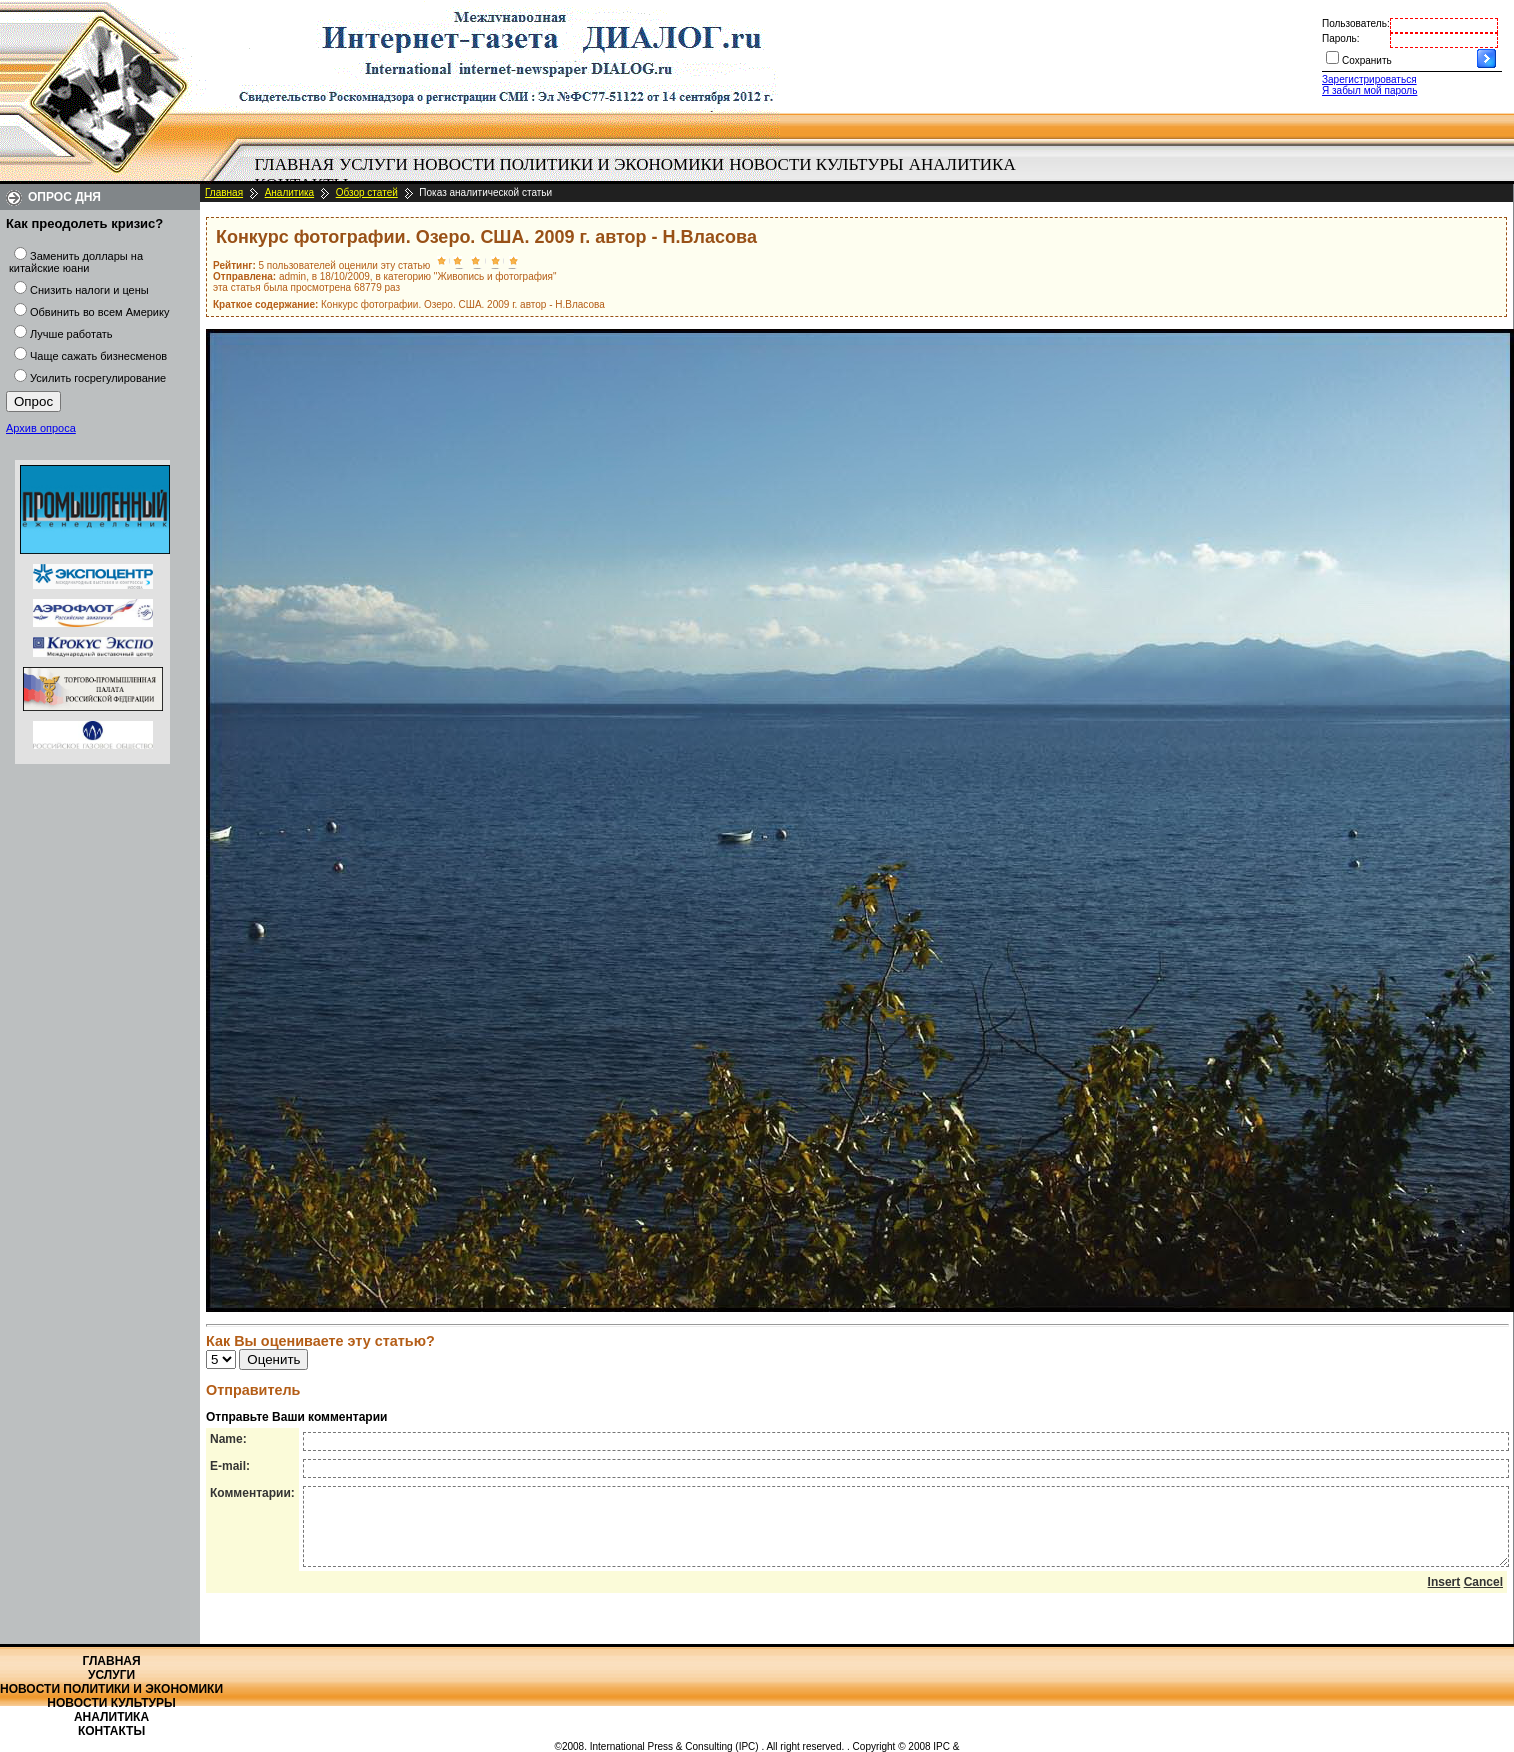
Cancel (1483, 1597)
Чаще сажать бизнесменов (98, 356)
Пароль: (1340, 38)
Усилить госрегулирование (98, 378)
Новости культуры (816, 164)
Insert (1444, 1597)
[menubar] (640, 175)
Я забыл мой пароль (1369, 90)
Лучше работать (71, 334)
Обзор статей (367, 192)
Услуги (373, 164)
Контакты (111, 1731)
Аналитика (962, 164)
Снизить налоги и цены (89, 290)
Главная (295, 164)
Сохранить (1367, 60)
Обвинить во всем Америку (99, 312)
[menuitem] (294, 165)
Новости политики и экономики (568, 164)
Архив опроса (41, 428)
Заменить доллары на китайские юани (76, 262)
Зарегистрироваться (1369, 79)
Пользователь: (1356, 23)
